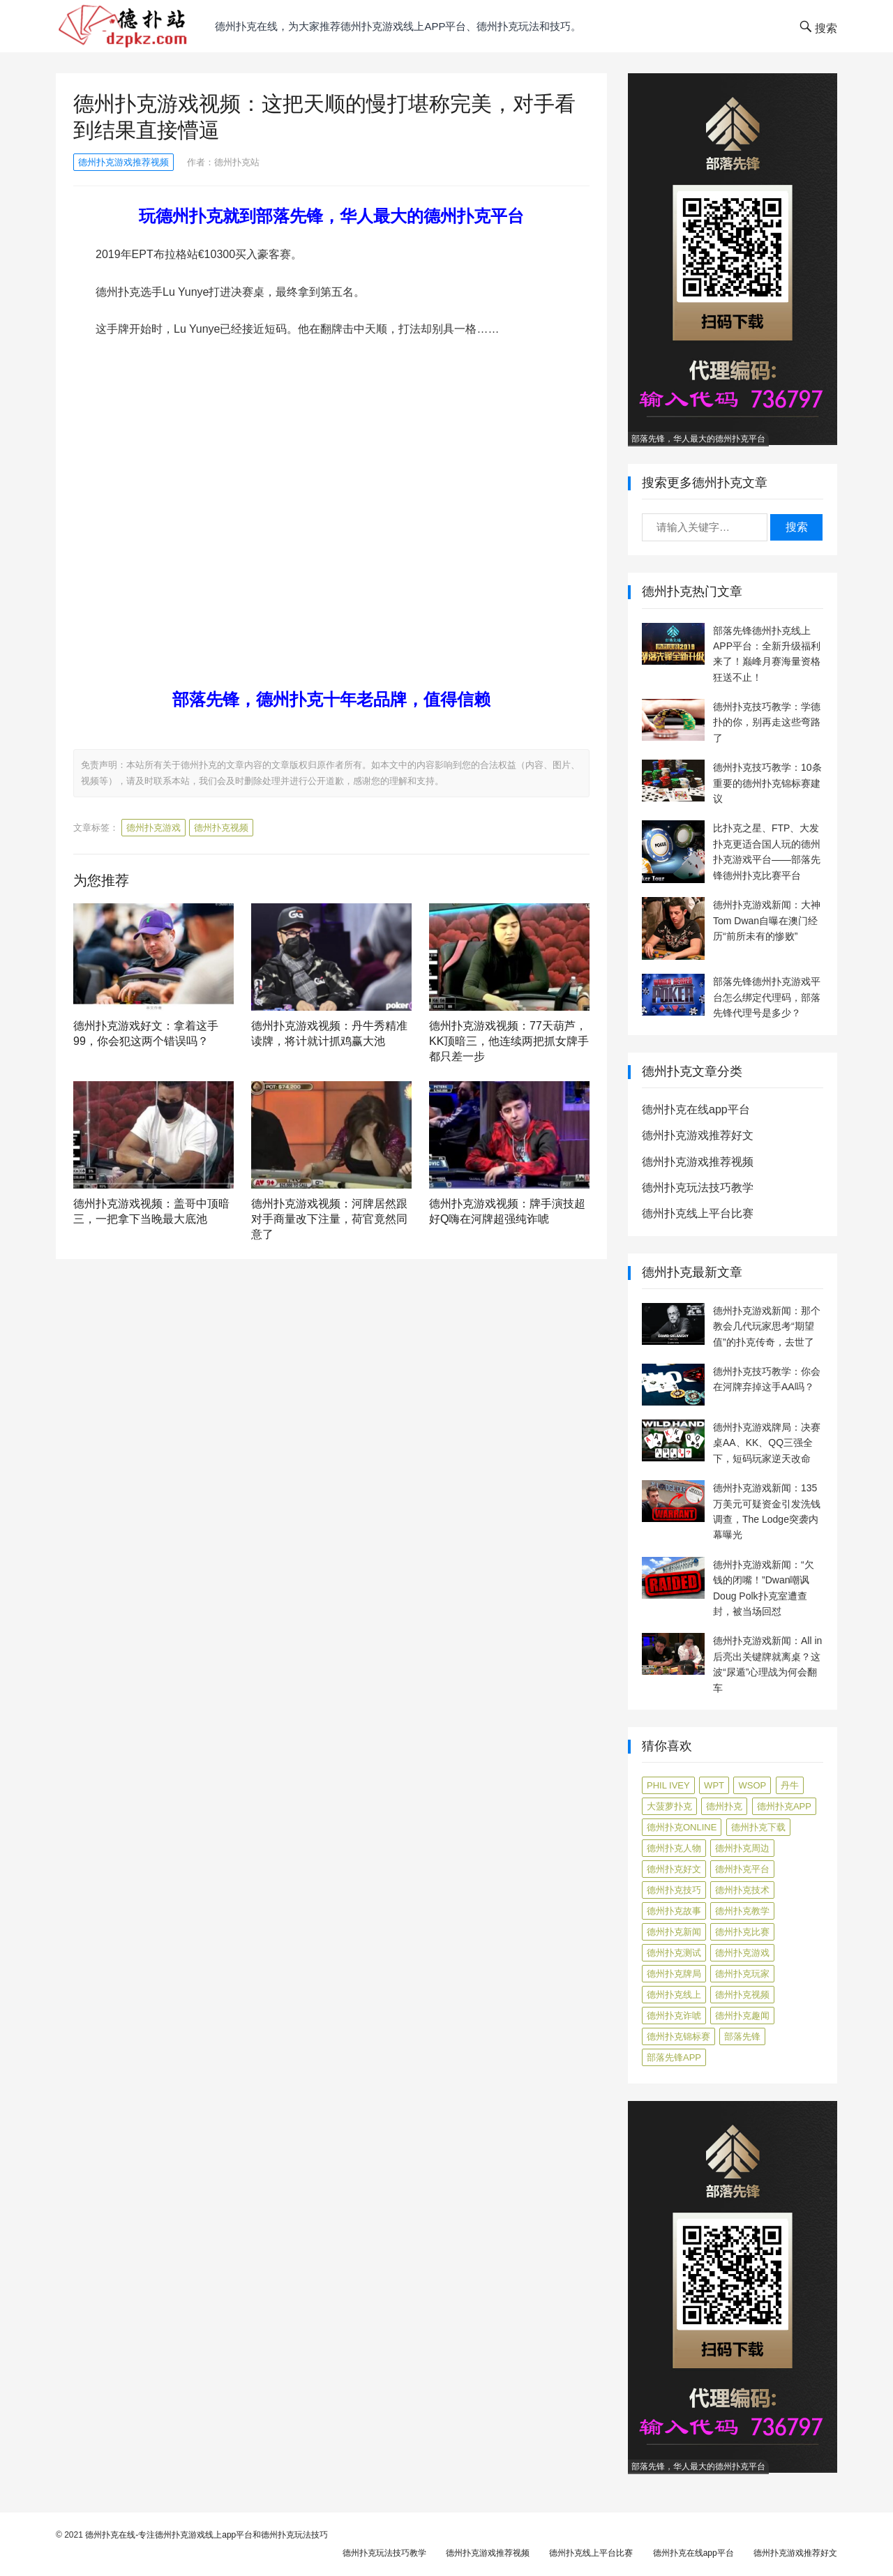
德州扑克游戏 (153, 827)
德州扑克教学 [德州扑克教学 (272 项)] (742, 1911)
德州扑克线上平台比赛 (697, 1213)
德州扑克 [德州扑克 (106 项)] (724, 1806)
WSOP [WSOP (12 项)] (752, 1785)
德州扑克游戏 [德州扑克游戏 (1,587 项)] (742, 1953)
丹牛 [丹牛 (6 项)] (790, 1785)
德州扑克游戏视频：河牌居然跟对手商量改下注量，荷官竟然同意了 (329, 1219)
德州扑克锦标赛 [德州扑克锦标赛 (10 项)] (678, 2036)
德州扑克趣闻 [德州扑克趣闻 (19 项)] (742, 2015)
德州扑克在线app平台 (696, 1109)
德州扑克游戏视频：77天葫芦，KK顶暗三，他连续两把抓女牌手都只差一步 (509, 1041)
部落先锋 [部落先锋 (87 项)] (742, 2036)
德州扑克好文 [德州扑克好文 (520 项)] (674, 1869)
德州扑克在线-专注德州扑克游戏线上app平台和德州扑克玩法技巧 (206, 2535)
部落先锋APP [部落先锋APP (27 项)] (674, 2057)
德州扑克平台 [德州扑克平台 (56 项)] (742, 1869)
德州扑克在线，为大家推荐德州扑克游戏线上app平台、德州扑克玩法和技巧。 (398, 26)
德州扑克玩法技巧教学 (697, 1187)
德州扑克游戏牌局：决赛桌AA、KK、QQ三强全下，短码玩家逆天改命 (766, 1443)
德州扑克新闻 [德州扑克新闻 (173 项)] (674, 1932)
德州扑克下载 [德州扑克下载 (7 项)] (758, 1827)
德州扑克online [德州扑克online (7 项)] (681, 1827)
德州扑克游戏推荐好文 (697, 1135)
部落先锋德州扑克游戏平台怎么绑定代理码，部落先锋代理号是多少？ (766, 997)
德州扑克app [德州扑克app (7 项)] (784, 1806)
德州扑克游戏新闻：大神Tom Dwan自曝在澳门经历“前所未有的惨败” (766, 920)
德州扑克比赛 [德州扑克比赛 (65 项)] (742, 1932)
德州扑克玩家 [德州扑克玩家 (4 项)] (742, 1973)
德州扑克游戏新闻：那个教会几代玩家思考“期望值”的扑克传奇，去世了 (766, 1326)
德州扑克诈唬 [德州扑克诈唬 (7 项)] (674, 2015)
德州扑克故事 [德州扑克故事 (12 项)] (674, 1911)
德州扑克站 (237, 162)
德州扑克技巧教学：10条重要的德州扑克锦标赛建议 (767, 783)
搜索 (797, 527)
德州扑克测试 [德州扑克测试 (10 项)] (674, 1953)
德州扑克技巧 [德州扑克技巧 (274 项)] (674, 1890)
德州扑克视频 (221, 827)
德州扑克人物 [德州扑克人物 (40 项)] (674, 1848)
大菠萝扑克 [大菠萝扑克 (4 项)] (669, 1806)
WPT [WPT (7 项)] (714, 1785)
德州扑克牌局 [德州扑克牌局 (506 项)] (674, 1973)
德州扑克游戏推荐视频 (123, 162)
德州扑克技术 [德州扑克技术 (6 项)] (742, 1890)
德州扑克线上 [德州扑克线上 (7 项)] (674, 1994)
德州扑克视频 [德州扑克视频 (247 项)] (742, 1994)
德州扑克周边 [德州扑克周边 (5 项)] (742, 1848)
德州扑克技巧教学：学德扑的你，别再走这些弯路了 (766, 722)
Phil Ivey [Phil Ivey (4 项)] (668, 1785)
